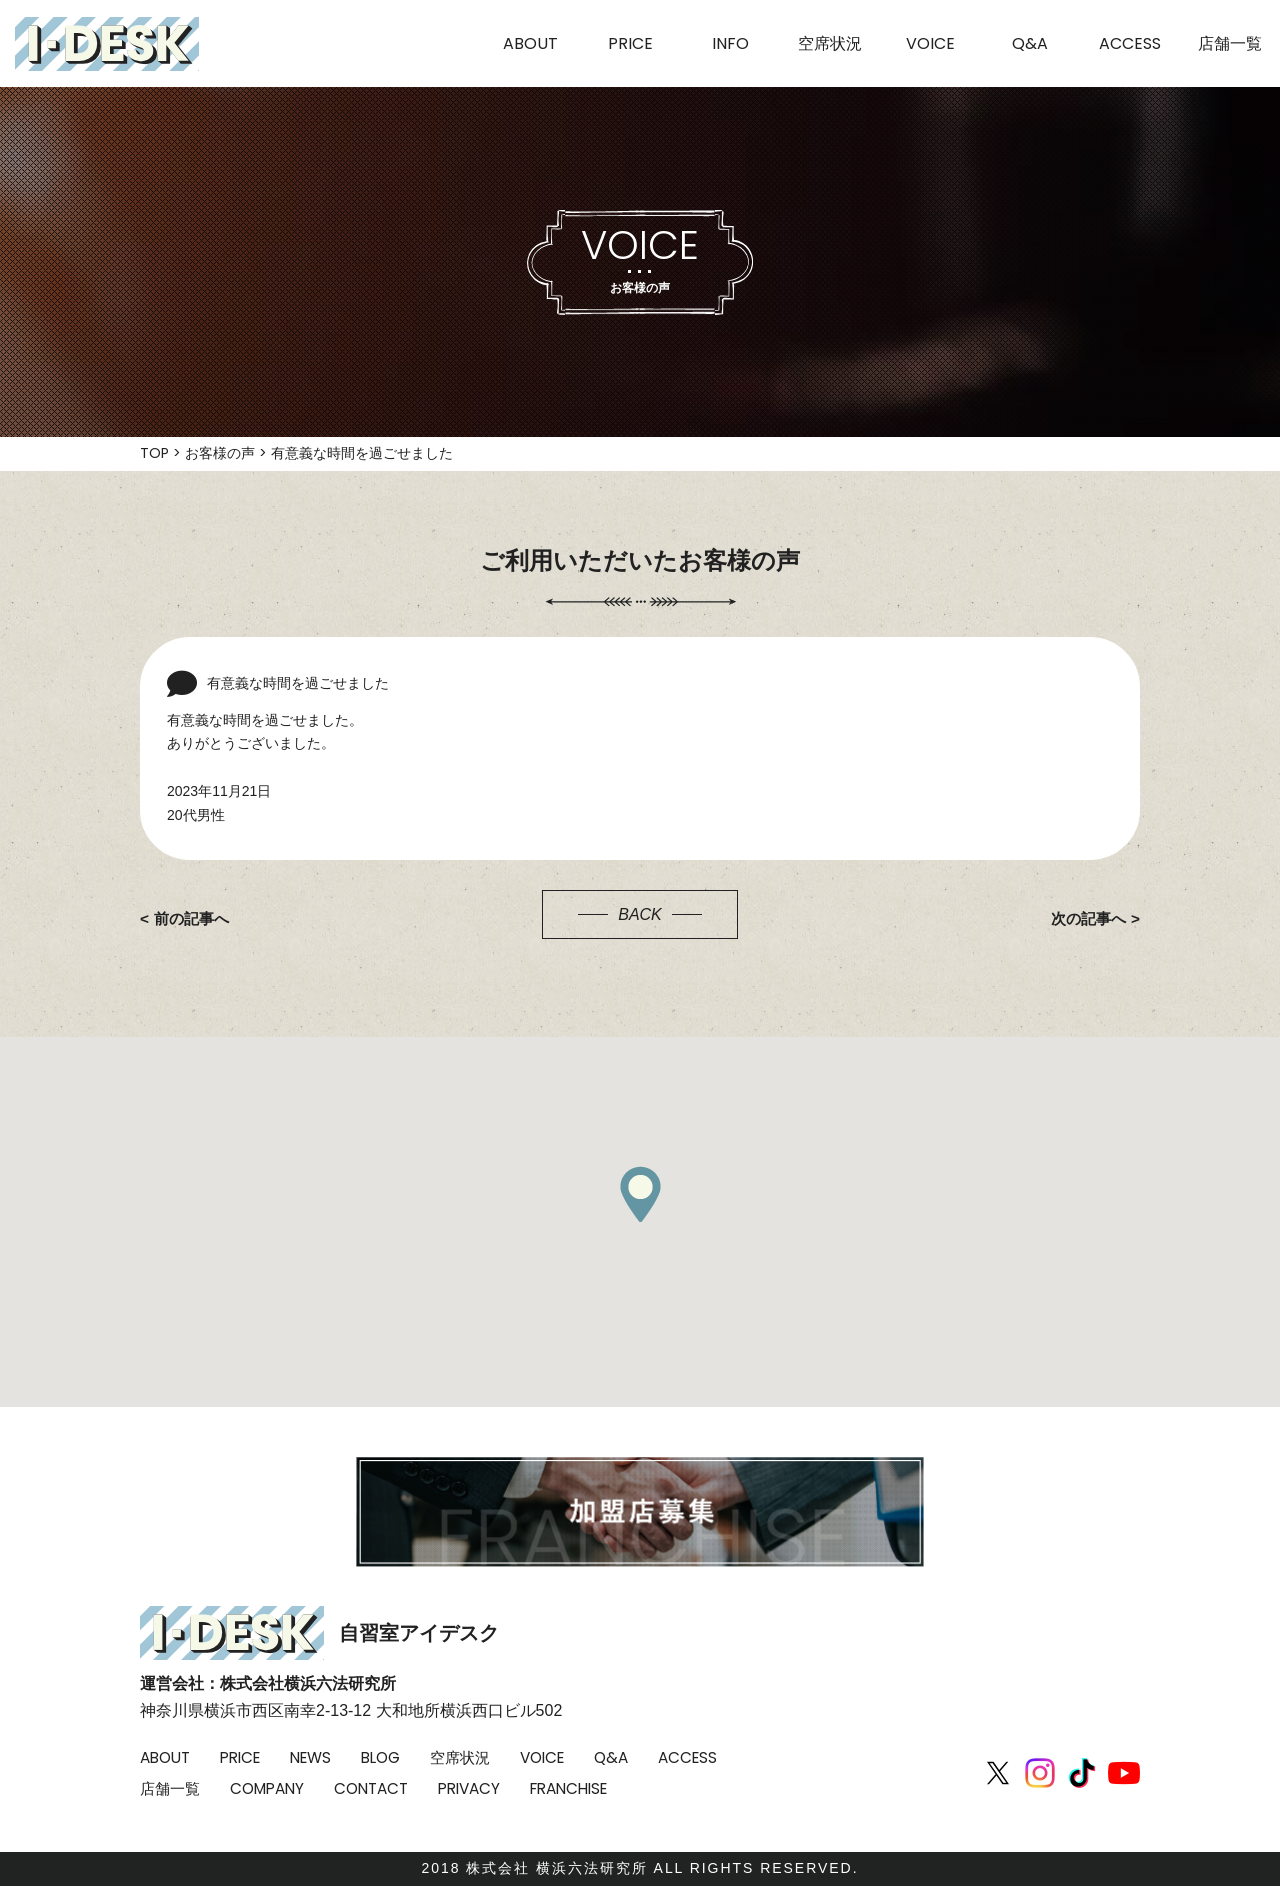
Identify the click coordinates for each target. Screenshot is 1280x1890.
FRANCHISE (685, 1788)
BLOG (396, 1757)
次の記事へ (1086, 918)
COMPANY (366, 1788)
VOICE (566, 1757)
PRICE (247, 1757)
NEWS (322, 1757)
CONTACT (475, 1788)
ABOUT (167, 1757)
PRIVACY (578, 1788)
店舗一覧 (264, 1788)
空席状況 (480, 1757)
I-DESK (107, 44)
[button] (640, 1194)
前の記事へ (194, 918)
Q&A (639, 1757)
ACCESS (171, 1788)
